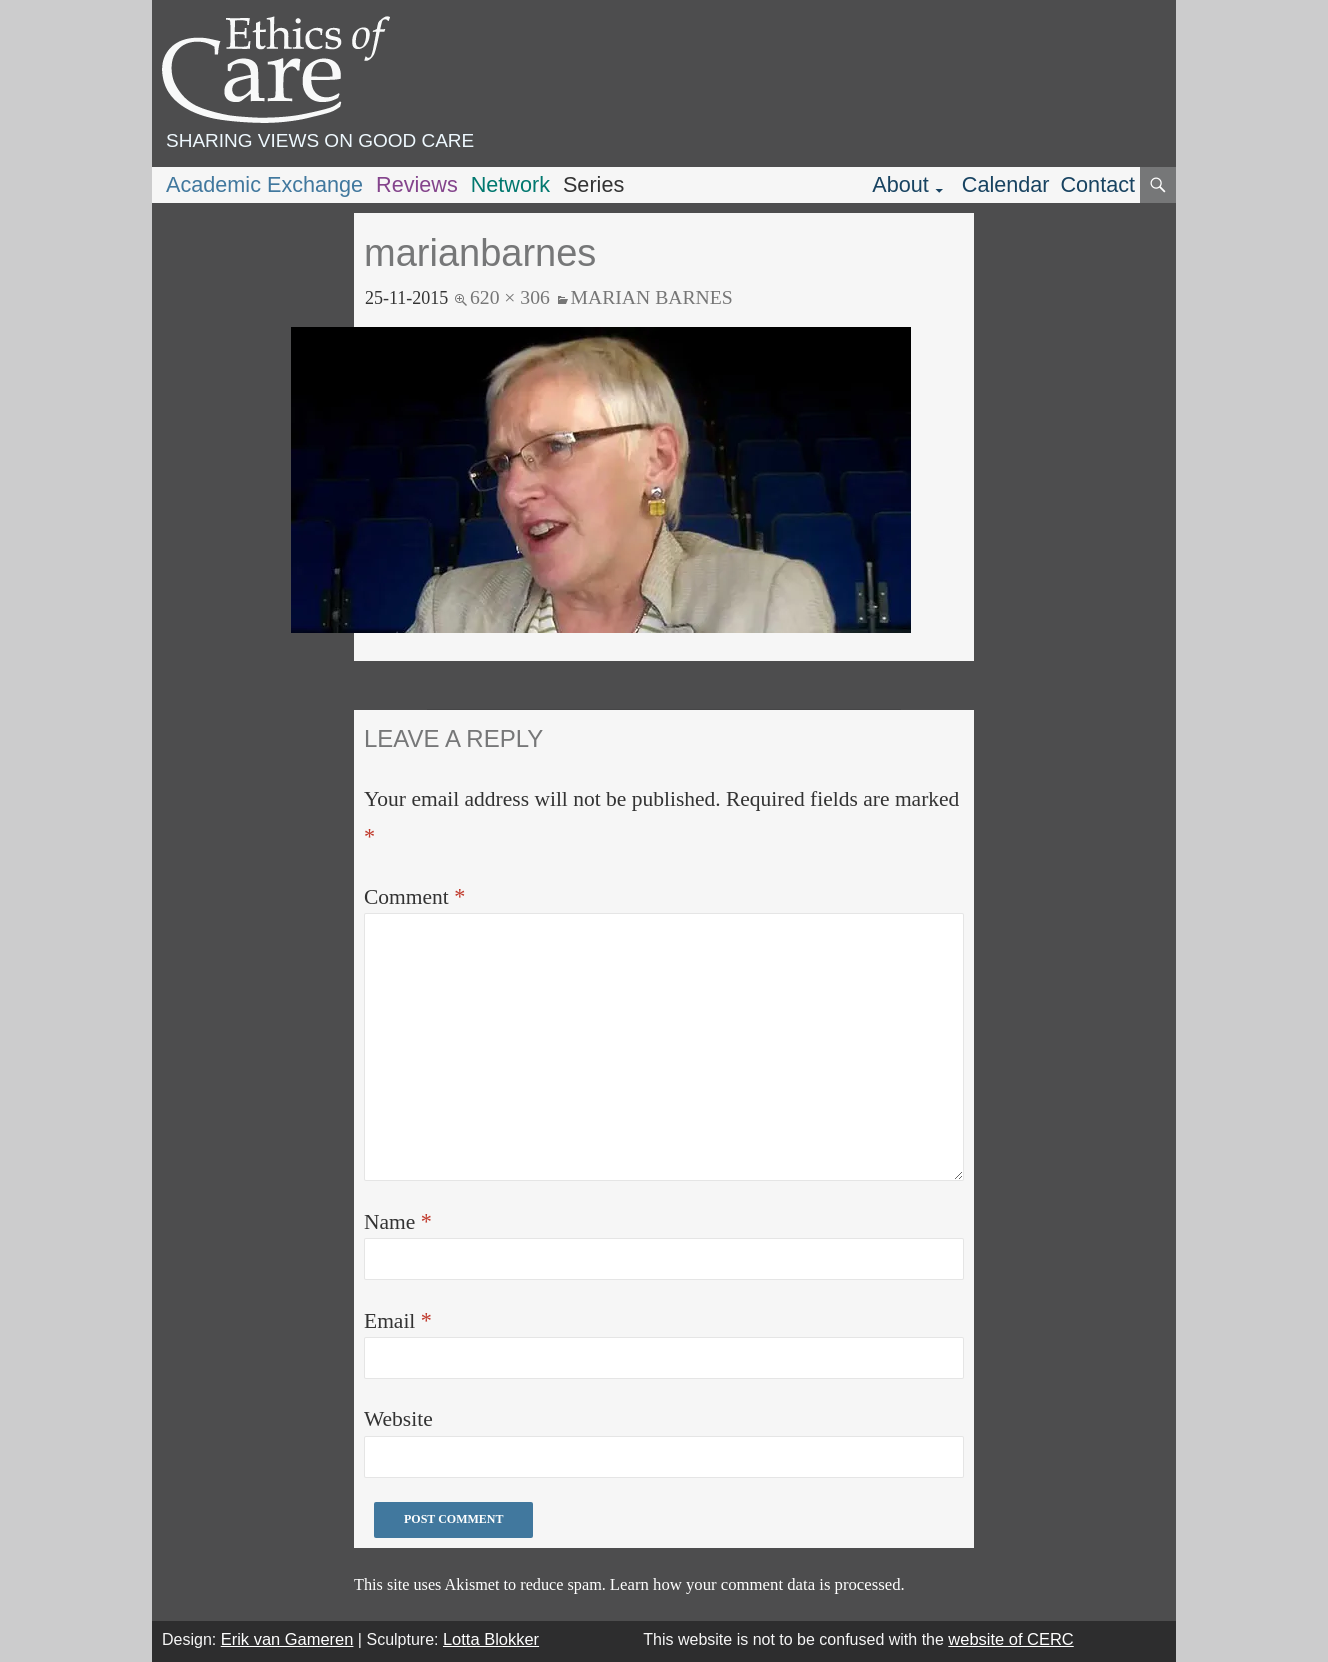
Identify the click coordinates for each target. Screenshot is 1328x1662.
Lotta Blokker (491, 1639)
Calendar (1006, 184)
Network (510, 184)
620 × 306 (510, 297)
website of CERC (1010, 1639)
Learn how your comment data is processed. (757, 1584)
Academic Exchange (264, 184)
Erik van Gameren (287, 1639)
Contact (1097, 184)
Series (593, 184)
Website (398, 1419)
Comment (414, 896)
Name (398, 1221)
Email (398, 1320)
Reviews (417, 184)
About (900, 184)
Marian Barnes (652, 297)
